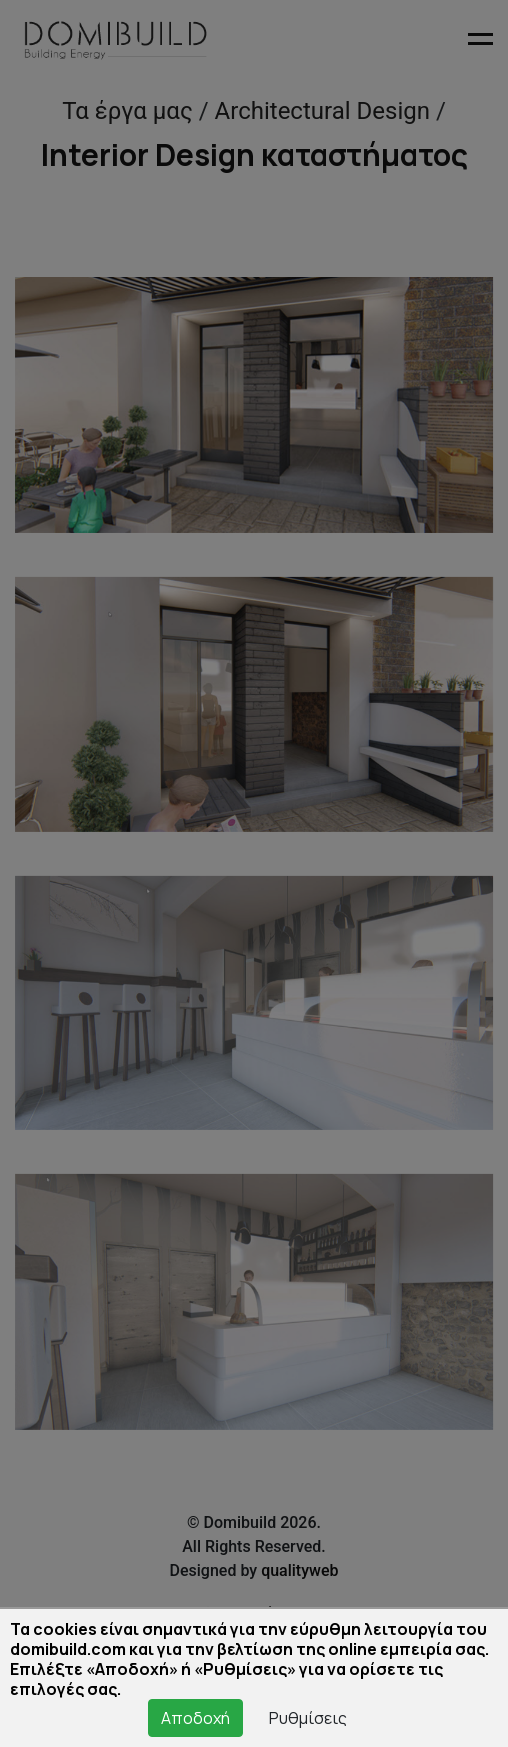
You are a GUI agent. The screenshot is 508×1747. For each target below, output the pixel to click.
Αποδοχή (195, 1718)
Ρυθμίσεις (308, 1718)
